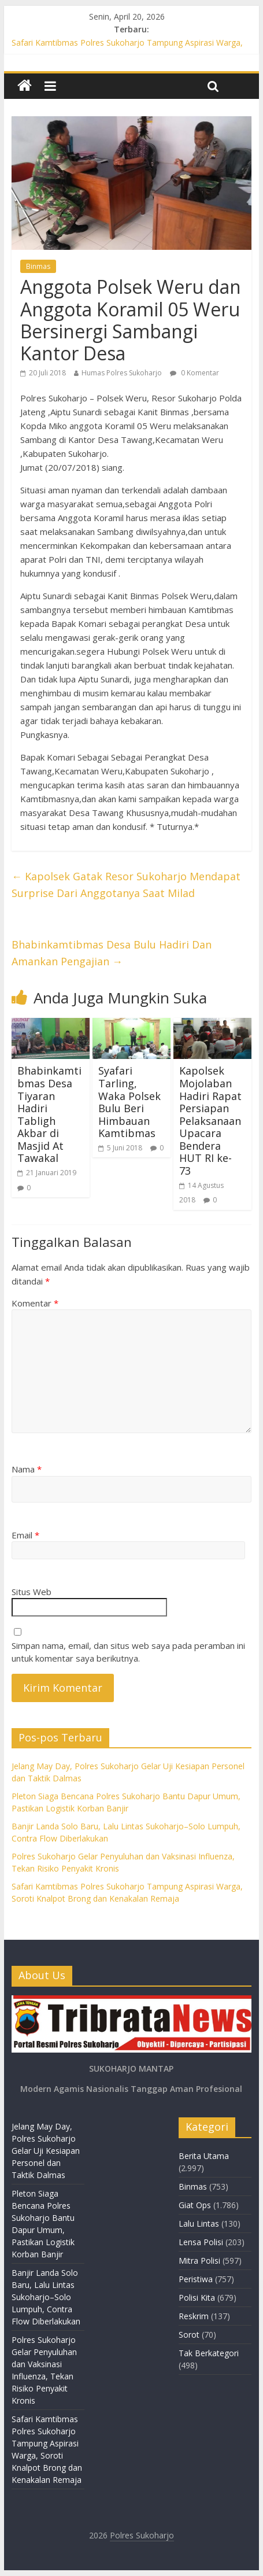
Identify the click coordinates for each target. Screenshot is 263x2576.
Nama (27, 1469)
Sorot (189, 2334)
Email (25, 1535)
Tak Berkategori (209, 2353)
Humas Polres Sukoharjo (122, 373)
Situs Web (31, 1591)
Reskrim (194, 2316)
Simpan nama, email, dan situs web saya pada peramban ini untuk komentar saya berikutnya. (128, 1652)
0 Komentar (194, 373)
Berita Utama (204, 2155)
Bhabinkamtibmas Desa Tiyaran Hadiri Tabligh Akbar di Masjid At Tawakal (49, 1114)
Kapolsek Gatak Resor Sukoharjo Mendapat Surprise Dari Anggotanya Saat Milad (126, 884)
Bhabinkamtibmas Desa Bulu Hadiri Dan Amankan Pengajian (112, 953)
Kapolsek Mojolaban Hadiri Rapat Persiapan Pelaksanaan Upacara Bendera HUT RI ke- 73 (210, 1121)
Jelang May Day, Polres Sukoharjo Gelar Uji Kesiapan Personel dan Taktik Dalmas (46, 2150)
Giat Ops (195, 2204)
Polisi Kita (197, 2297)
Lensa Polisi (201, 2242)
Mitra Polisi (199, 2260)
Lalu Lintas (199, 2223)
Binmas (38, 266)
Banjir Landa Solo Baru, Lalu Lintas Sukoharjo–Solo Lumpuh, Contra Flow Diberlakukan (46, 2297)
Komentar (35, 1303)
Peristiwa (196, 2279)
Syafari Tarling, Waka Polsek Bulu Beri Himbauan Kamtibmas (129, 1102)
